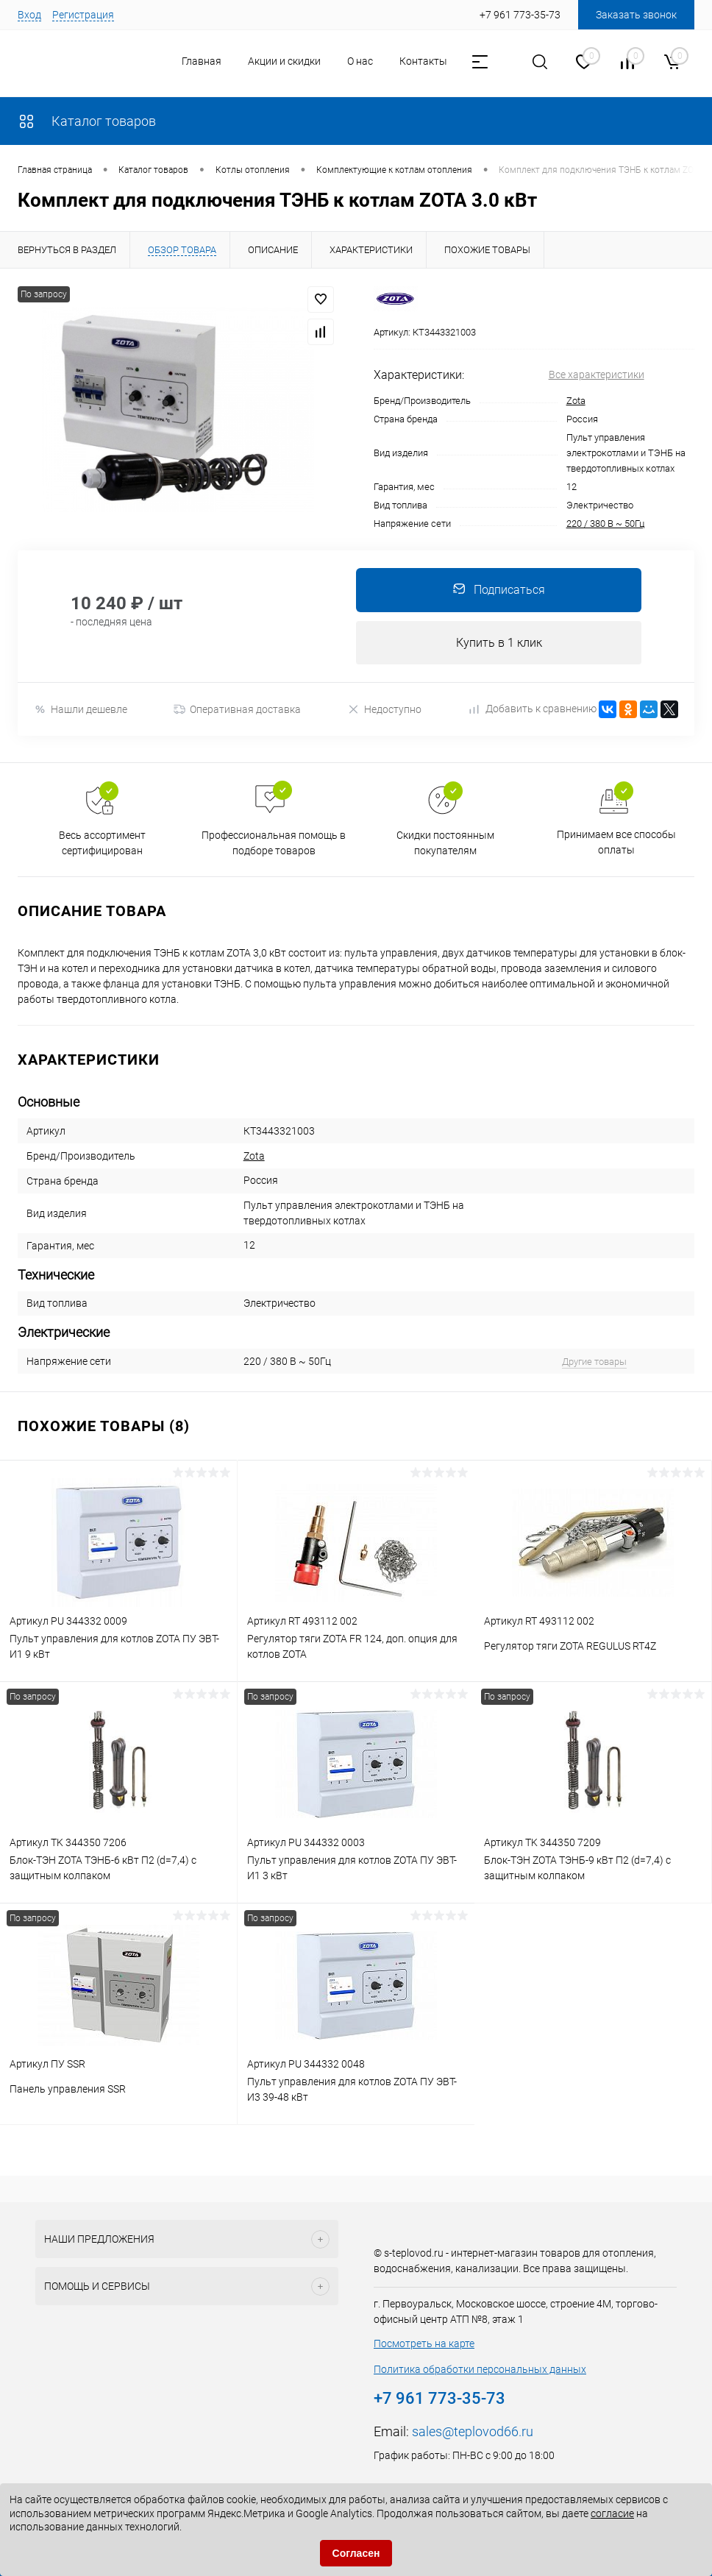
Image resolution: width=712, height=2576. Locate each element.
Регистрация (83, 15)
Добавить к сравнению (533, 709)
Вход (29, 15)
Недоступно (384, 709)
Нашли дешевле (80, 709)
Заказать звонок (636, 15)
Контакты (423, 61)
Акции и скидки (284, 61)
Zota (575, 400)
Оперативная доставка (237, 710)
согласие (612, 2513)
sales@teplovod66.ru (472, 2432)
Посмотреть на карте (424, 2344)
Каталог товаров (87, 121)
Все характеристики (596, 374)
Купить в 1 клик (499, 643)
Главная (201, 61)
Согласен (356, 2553)
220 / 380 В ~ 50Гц (605, 523)
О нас (360, 61)
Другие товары (594, 1361)
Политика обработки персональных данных (480, 2370)
